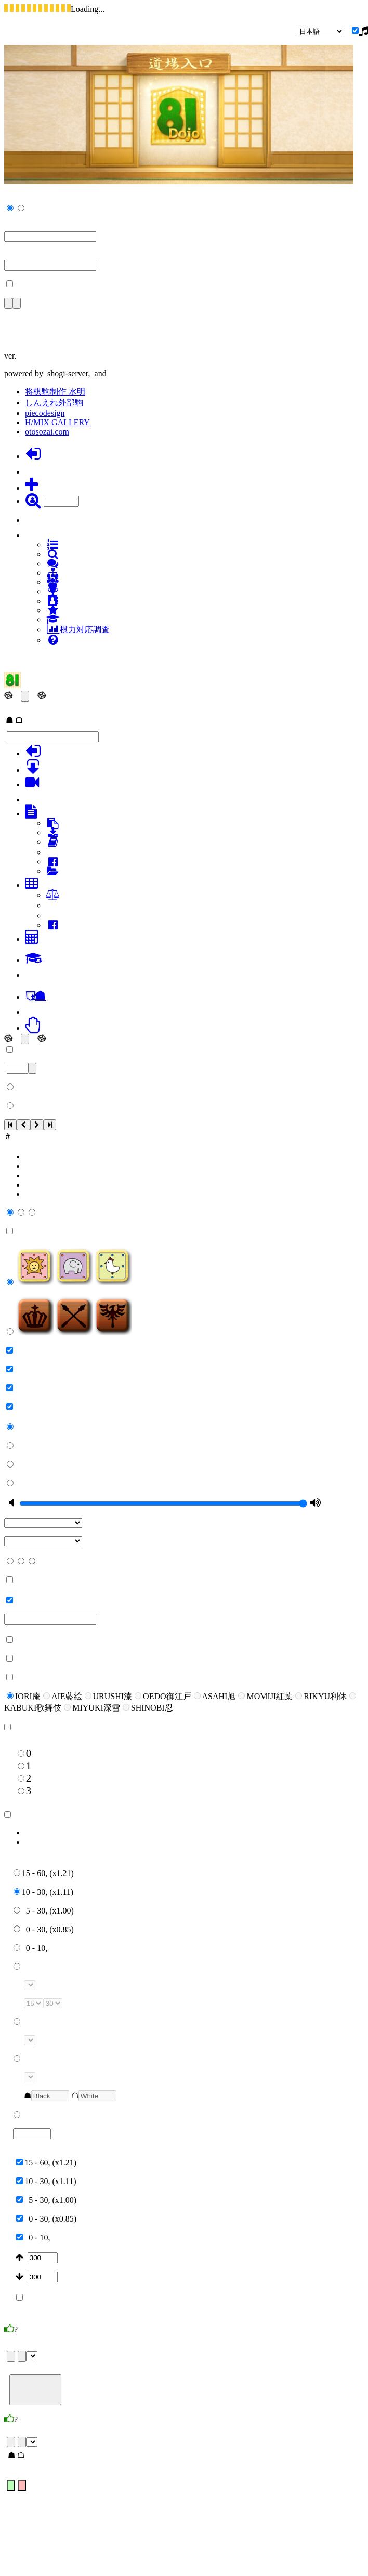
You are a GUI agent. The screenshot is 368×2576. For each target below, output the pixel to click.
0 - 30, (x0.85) (44, 1929)
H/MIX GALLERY (57, 422)
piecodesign (44, 413)
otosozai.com (47, 431)
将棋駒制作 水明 (55, 391)
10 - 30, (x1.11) (43, 1892)
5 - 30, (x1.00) (44, 1910)
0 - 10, (30, 1948)
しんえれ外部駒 (54, 402)
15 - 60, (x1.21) (44, 1873)
